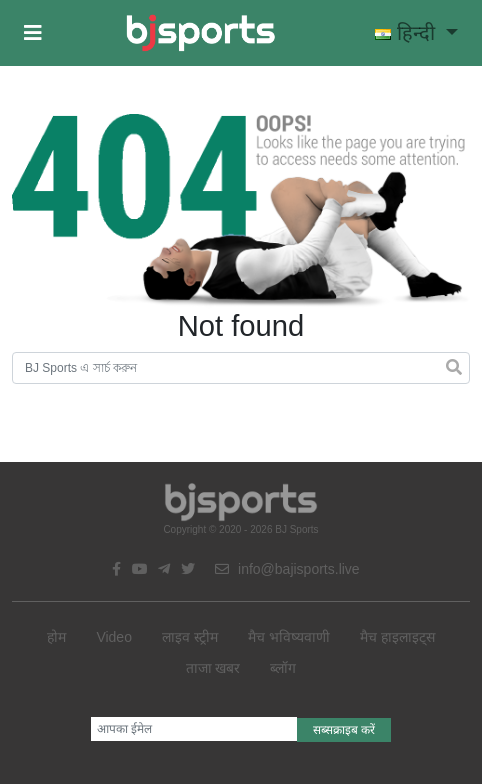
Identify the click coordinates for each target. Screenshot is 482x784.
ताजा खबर (213, 668)
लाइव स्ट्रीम (190, 637)
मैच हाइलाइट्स (397, 637)
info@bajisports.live (287, 569)
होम (56, 637)
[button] (33, 33)
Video (114, 637)
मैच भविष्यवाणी (289, 637)
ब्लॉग (283, 668)
